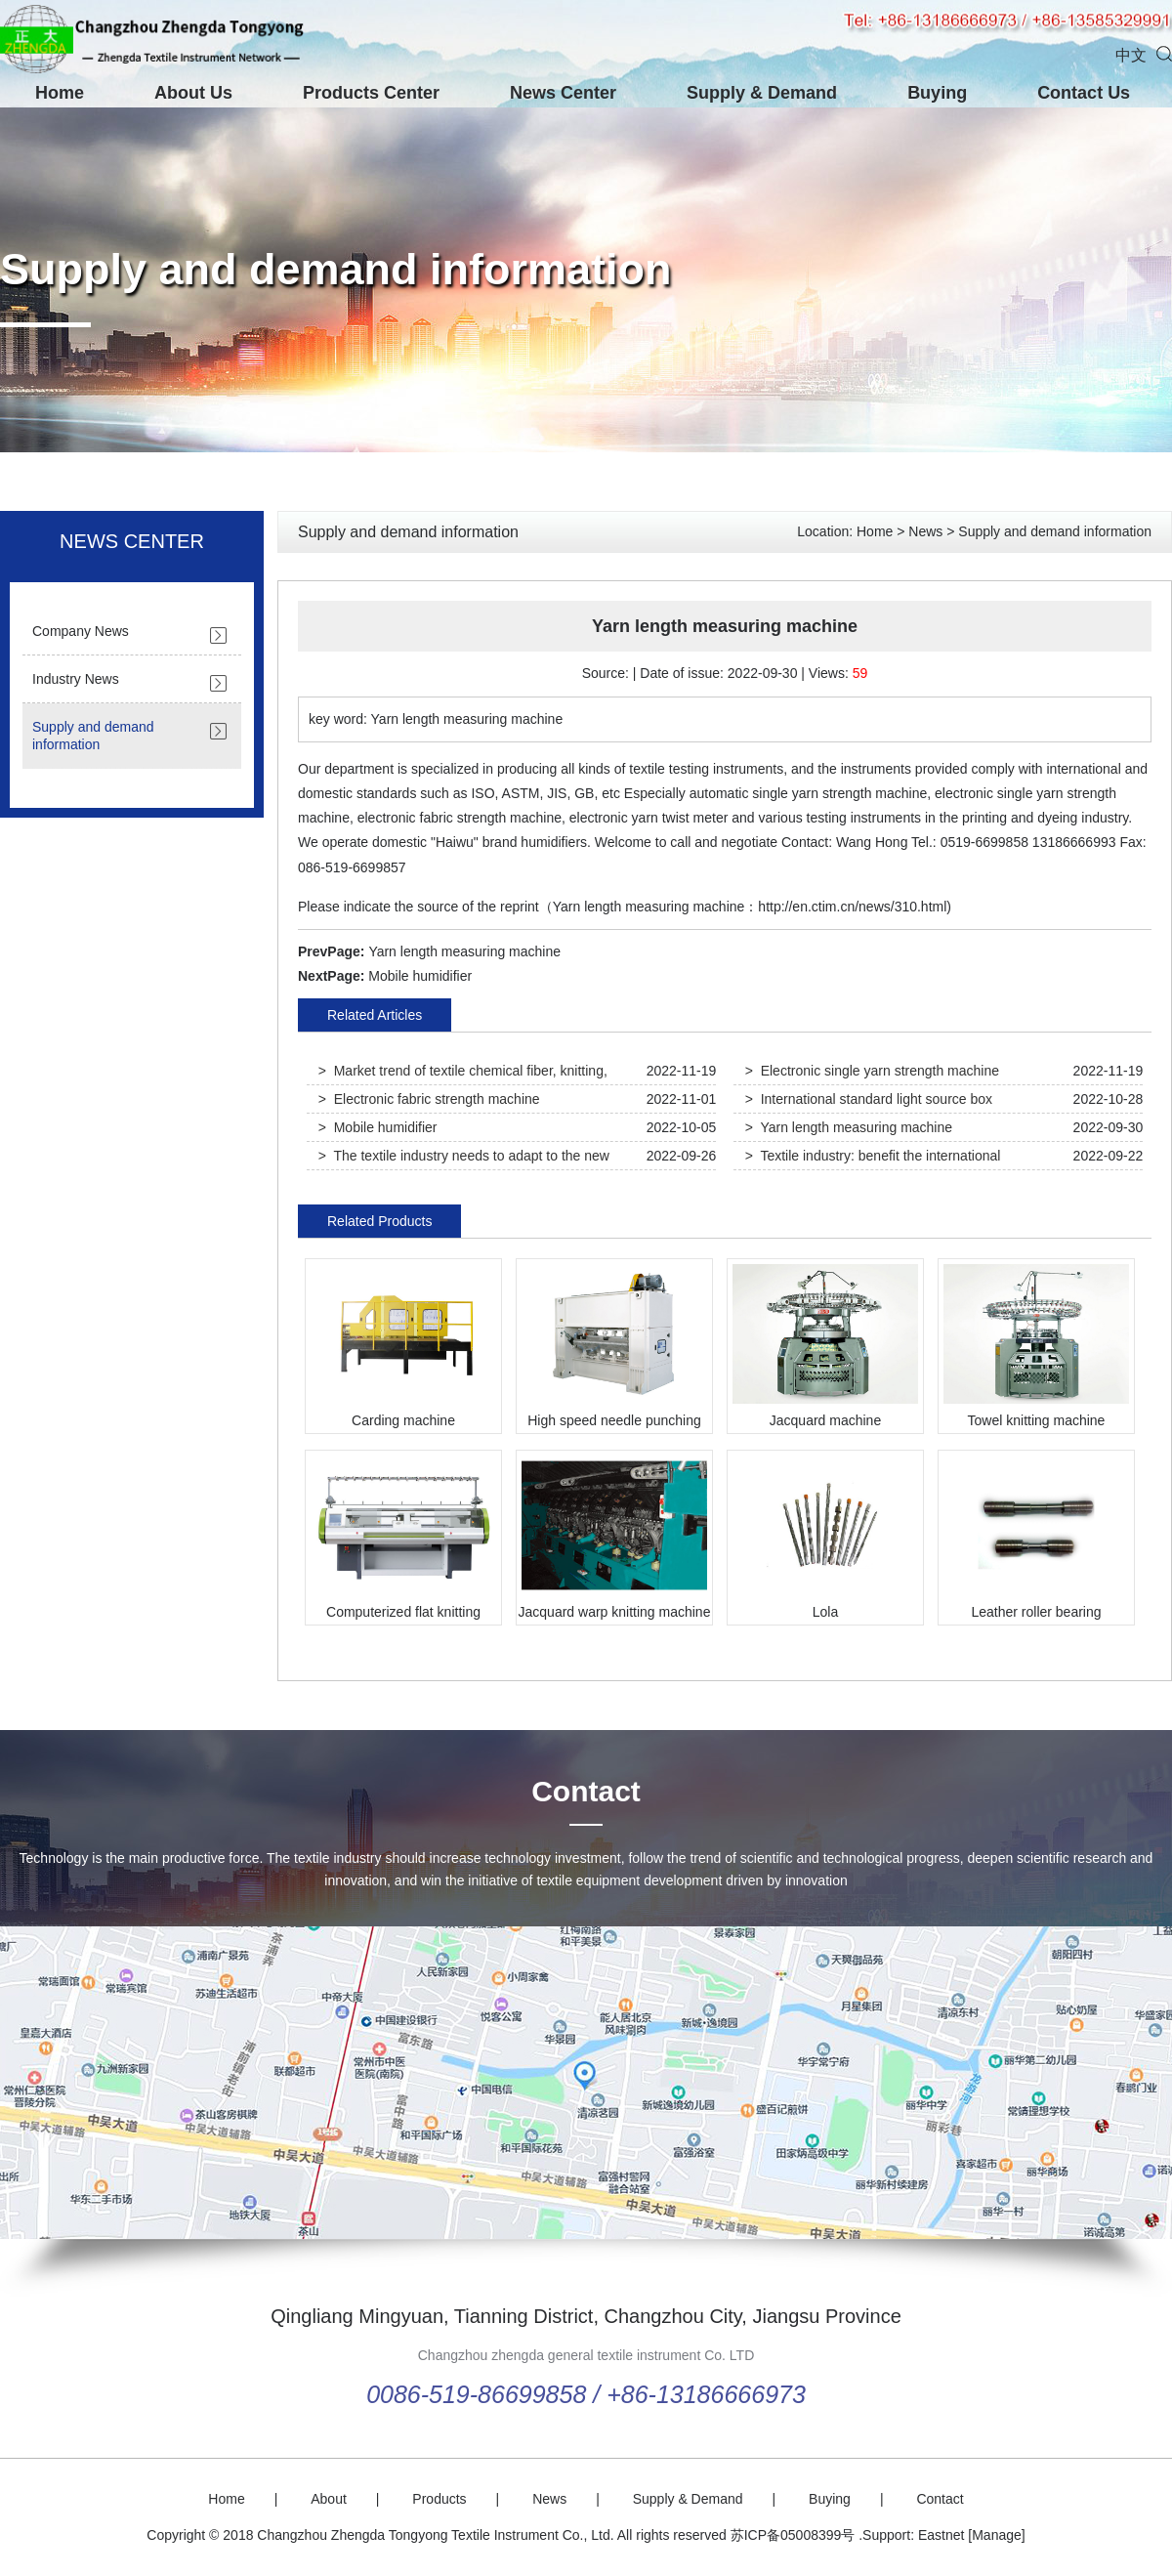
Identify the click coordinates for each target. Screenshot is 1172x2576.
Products (439, 2499)
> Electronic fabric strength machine (429, 1099)
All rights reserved (672, 2535)
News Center (563, 93)
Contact (586, 1791)
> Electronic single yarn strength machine (872, 1070)
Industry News (75, 679)
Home (59, 93)
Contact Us (1083, 93)
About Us (193, 93)
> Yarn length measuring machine (848, 1127)
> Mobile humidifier (378, 1127)
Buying (937, 93)
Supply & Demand (762, 93)
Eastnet (941, 2535)
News (925, 531)
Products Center (371, 93)
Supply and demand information (336, 269)
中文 (1131, 55)
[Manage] (996, 2535)
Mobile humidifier (420, 976)
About (329, 2499)
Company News (80, 631)
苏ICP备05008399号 (793, 2535)
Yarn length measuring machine (464, 951)
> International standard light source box (868, 1099)
